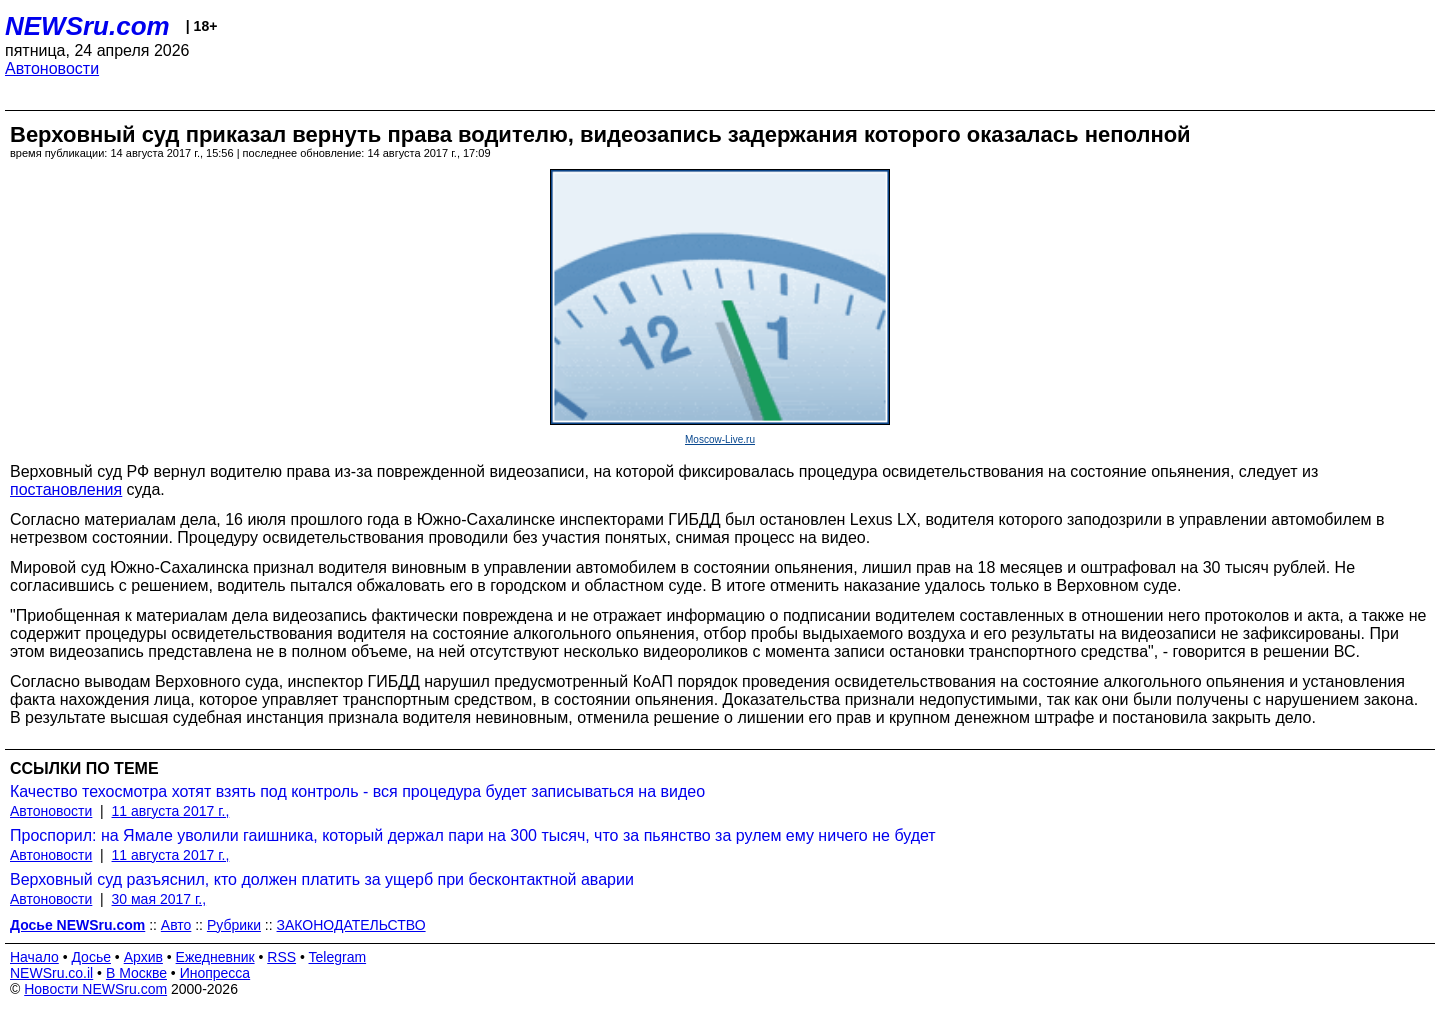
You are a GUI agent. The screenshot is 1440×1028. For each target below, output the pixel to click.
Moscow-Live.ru (720, 439)
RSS (281, 957)
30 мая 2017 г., (159, 899)
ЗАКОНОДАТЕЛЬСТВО (351, 925)
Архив (143, 957)
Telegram (338, 957)
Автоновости (52, 68)
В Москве (136, 973)
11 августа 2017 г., (171, 811)
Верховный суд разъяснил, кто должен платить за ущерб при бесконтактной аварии (322, 879)
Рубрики (234, 925)
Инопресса (215, 973)
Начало (34, 957)
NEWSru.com (87, 26)
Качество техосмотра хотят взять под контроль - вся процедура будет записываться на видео (357, 791)
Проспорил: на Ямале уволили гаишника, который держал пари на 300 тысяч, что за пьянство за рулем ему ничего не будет (473, 835)
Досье (91, 957)
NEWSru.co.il (51, 973)
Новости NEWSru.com (95, 989)
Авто (176, 925)
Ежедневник (215, 957)
